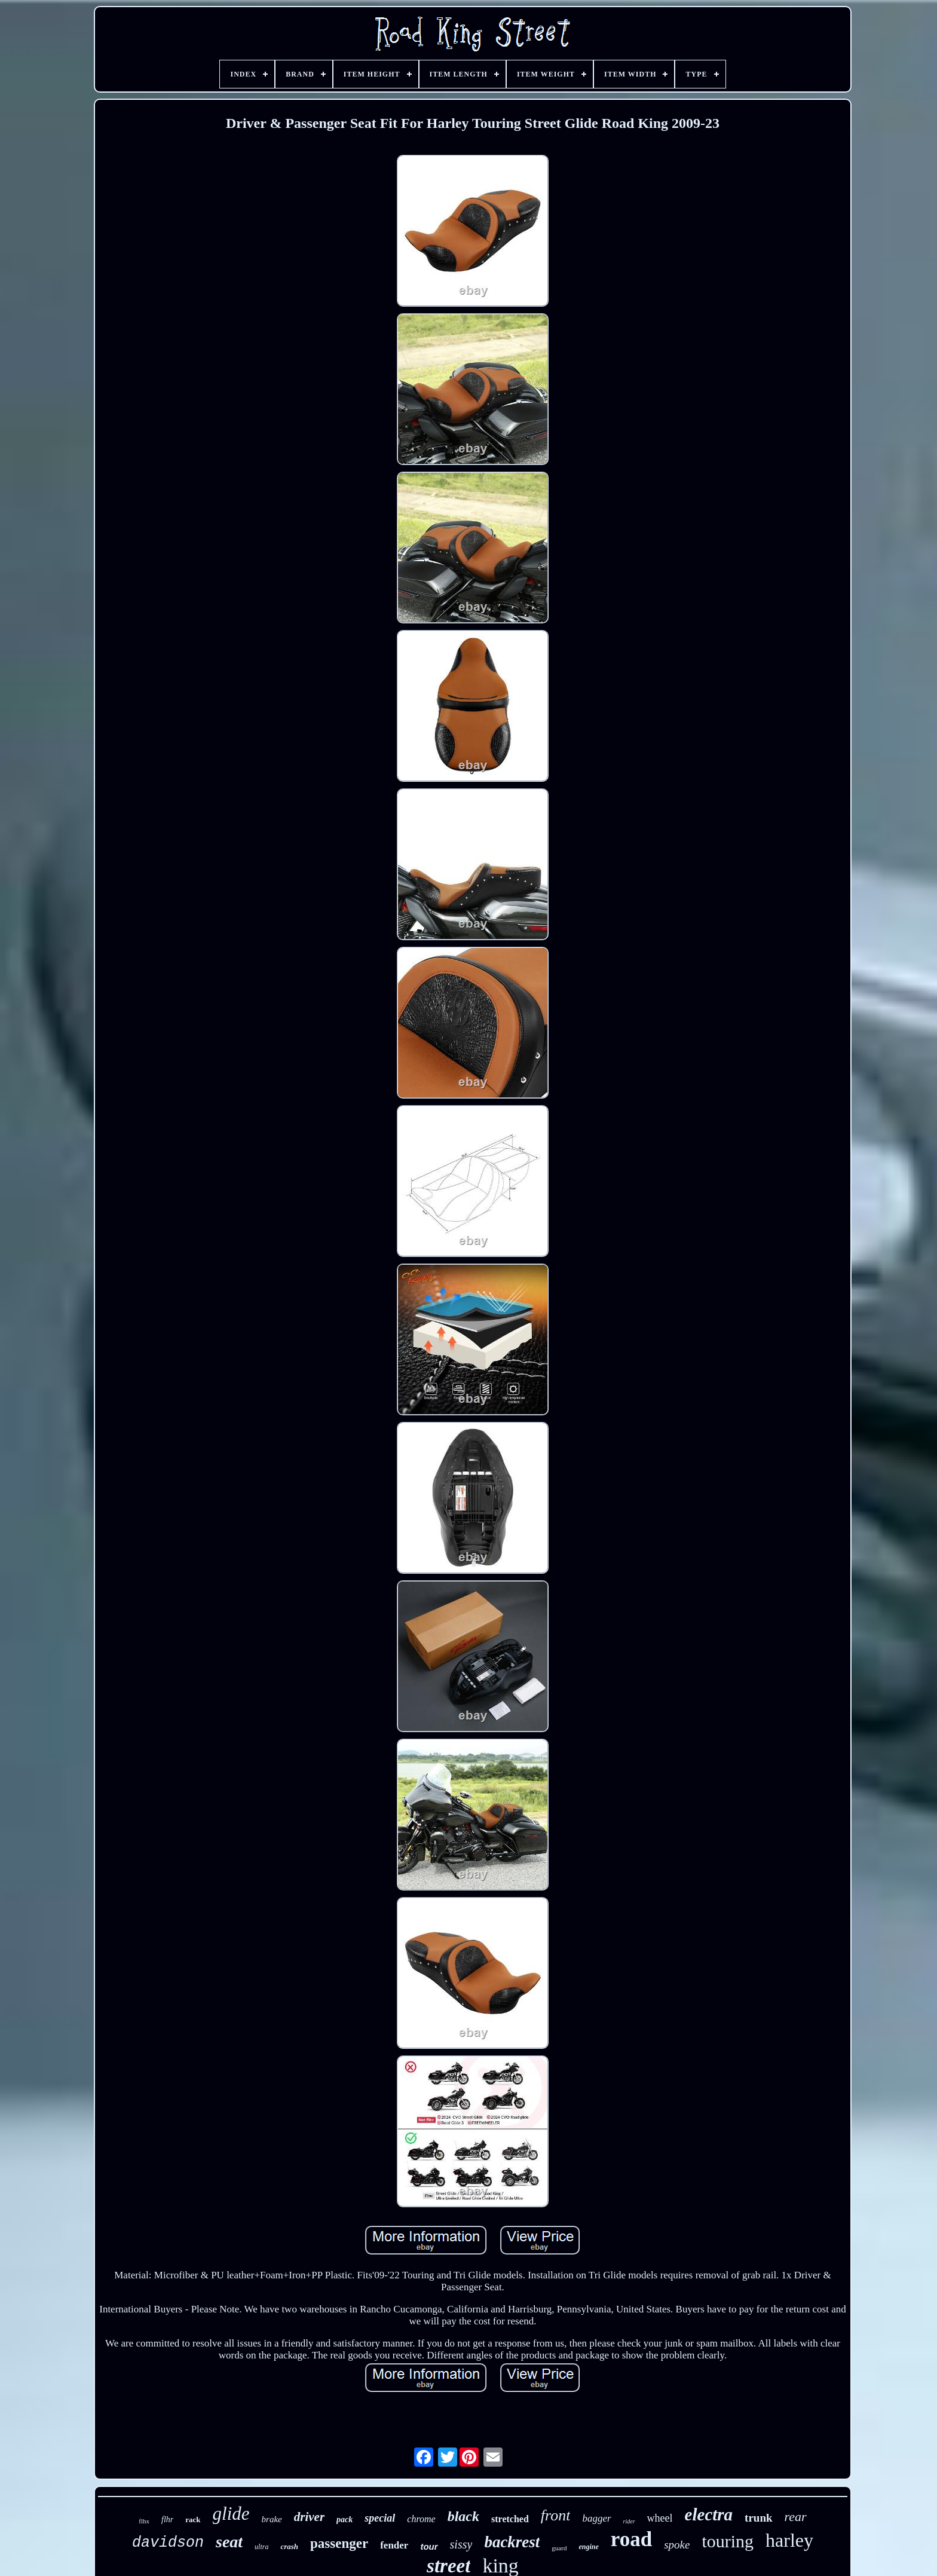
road (631, 2539)
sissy (461, 2544)
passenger (339, 2543)
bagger (596, 2518)
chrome (421, 2519)
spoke (677, 2544)
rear (796, 2516)
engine (588, 2547)
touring (728, 2541)
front (556, 2515)
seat (229, 2541)
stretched (510, 2519)
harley (789, 2540)
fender (394, 2545)
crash (289, 2546)
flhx (144, 2521)
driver (309, 2517)
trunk (758, 2517)
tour (428, 2546)
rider (629, 2521)
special (380, 2518)
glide (231, 2513)
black (463, 2516)
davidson (168, 2542)
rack (192, 2519)
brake (272, 2519)
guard (559, 2547)
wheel (660, 2518)
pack (344, 2519)
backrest (512, 2542)
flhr (167, 2519)
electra (709, 2514)
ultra (261, 2547)
